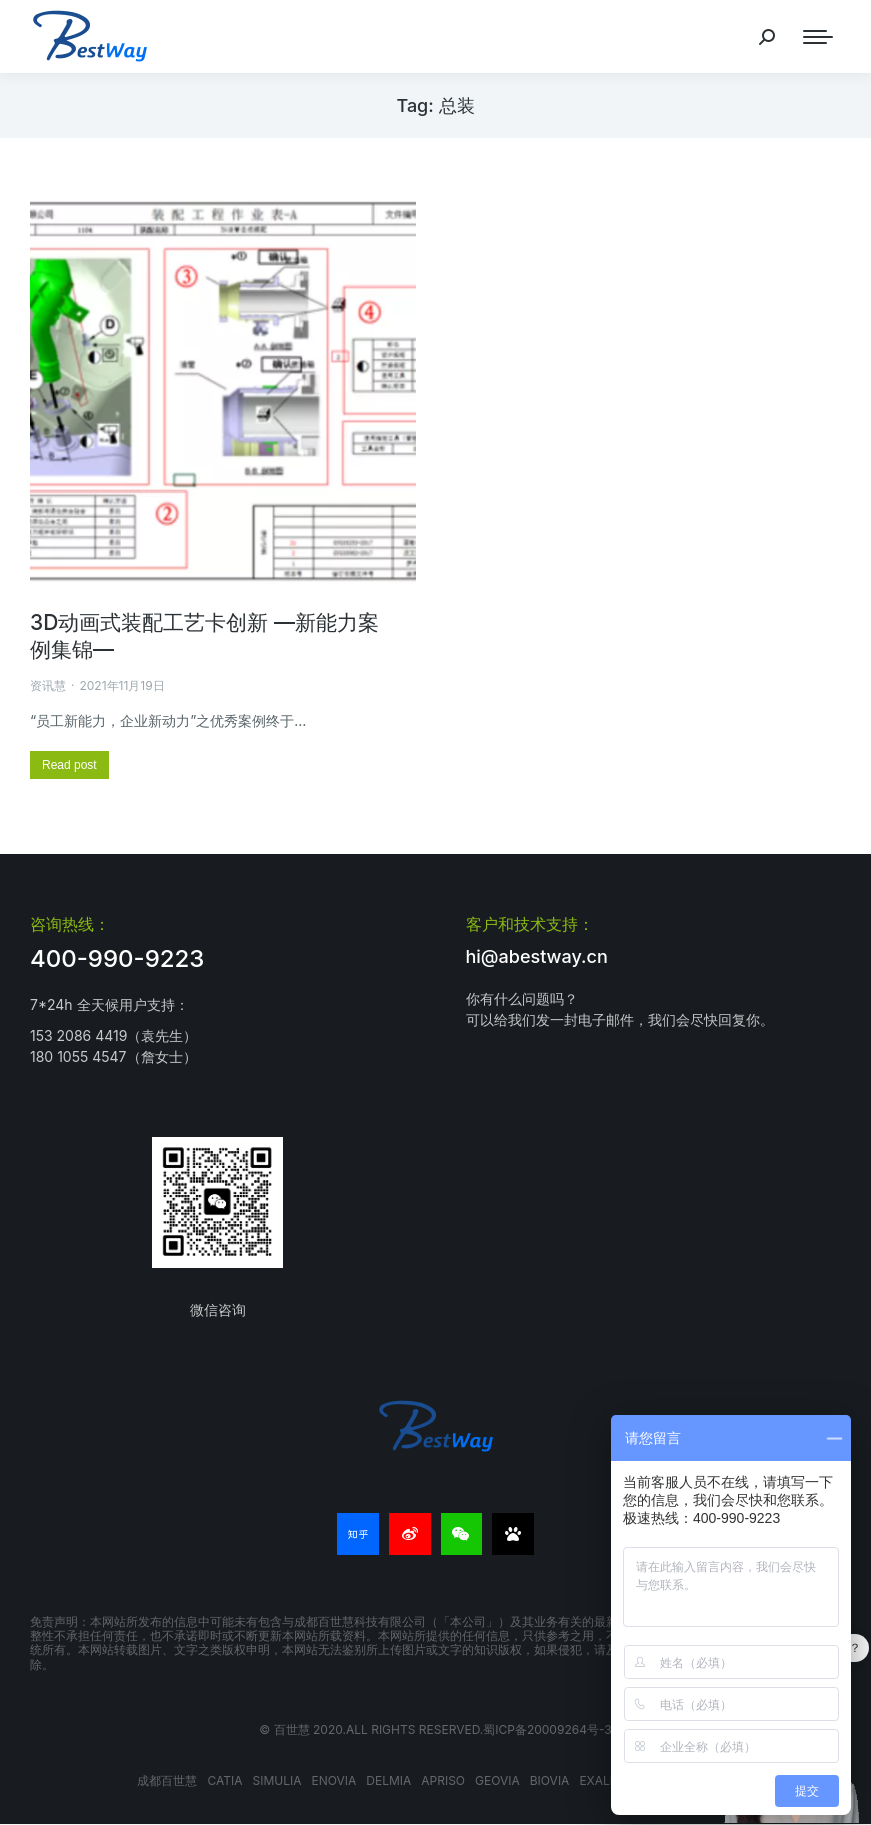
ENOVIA (333, 1780)
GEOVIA (497, 1780)
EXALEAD (606, 1780)
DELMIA (388, 1780)
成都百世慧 (167, 1780)
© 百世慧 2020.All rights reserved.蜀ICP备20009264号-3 (435, 1729)
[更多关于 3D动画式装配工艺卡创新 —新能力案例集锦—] (69, 765)
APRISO (443, 1780)
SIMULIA (276, 1780)
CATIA (224, 1780)
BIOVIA (550, 1780)
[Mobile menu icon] (818, 37)
